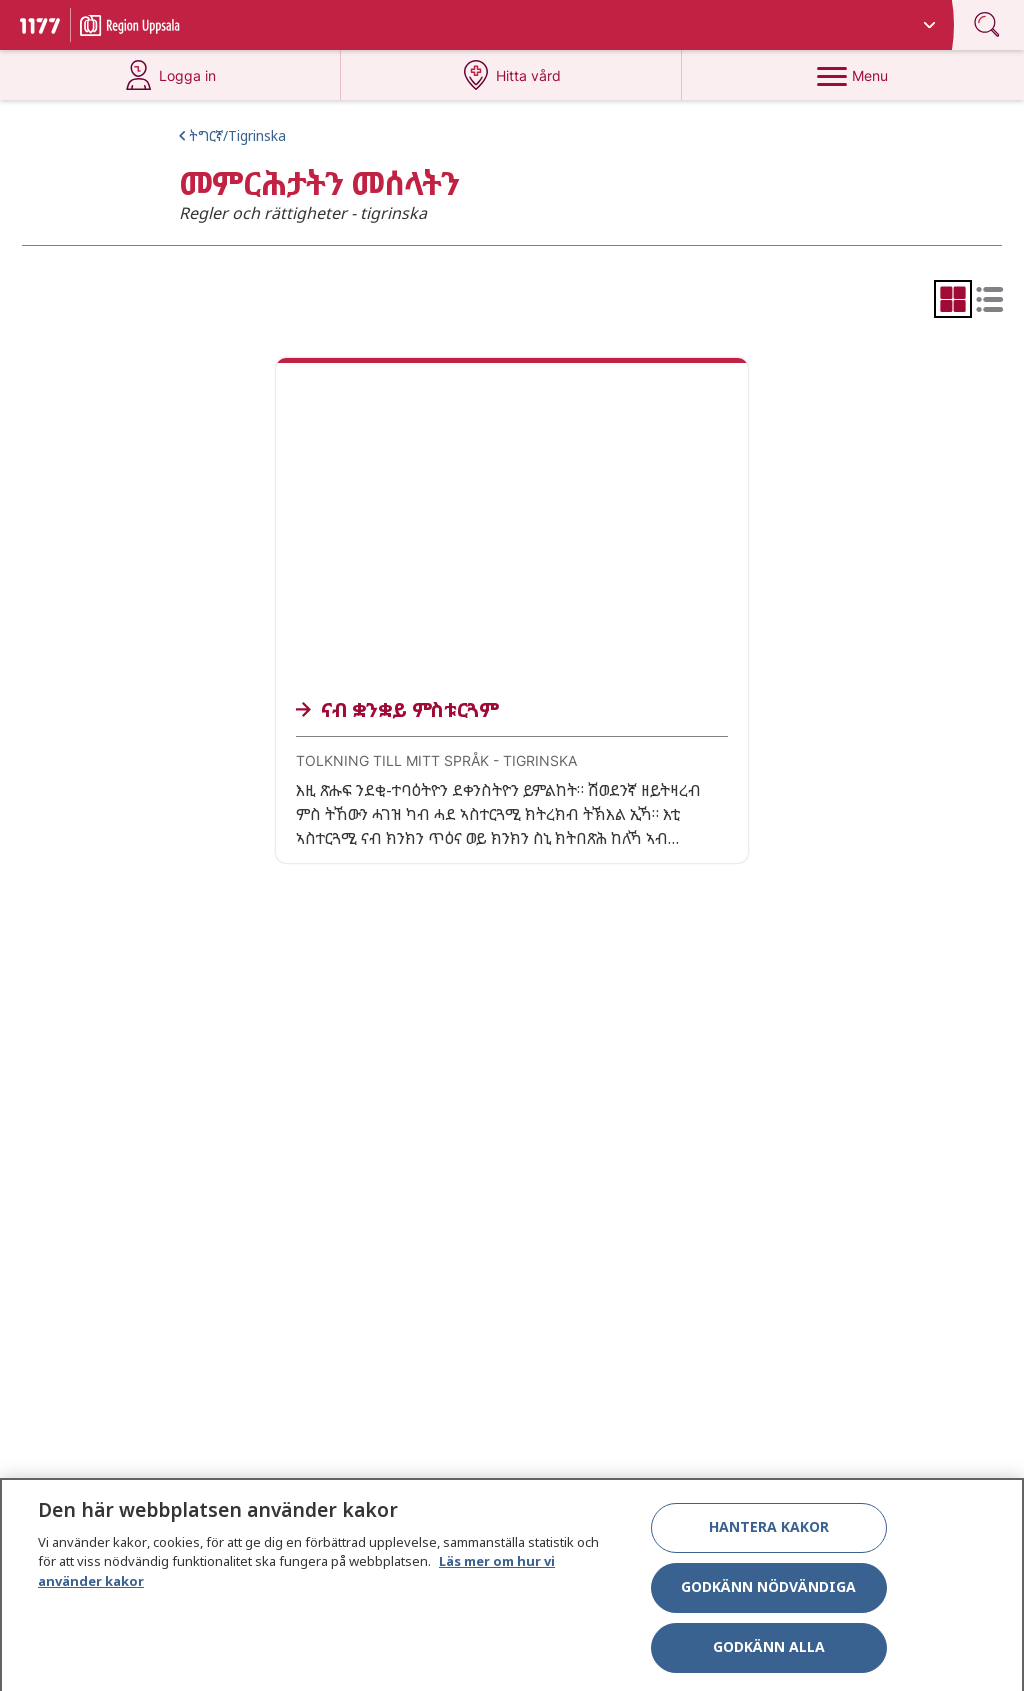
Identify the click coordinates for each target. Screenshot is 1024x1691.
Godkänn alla (769, 1654)
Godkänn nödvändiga (768, 1594)
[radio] (953, 299)
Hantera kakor (769, 1534)
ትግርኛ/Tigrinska (237, 135)
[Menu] (852, 75)
